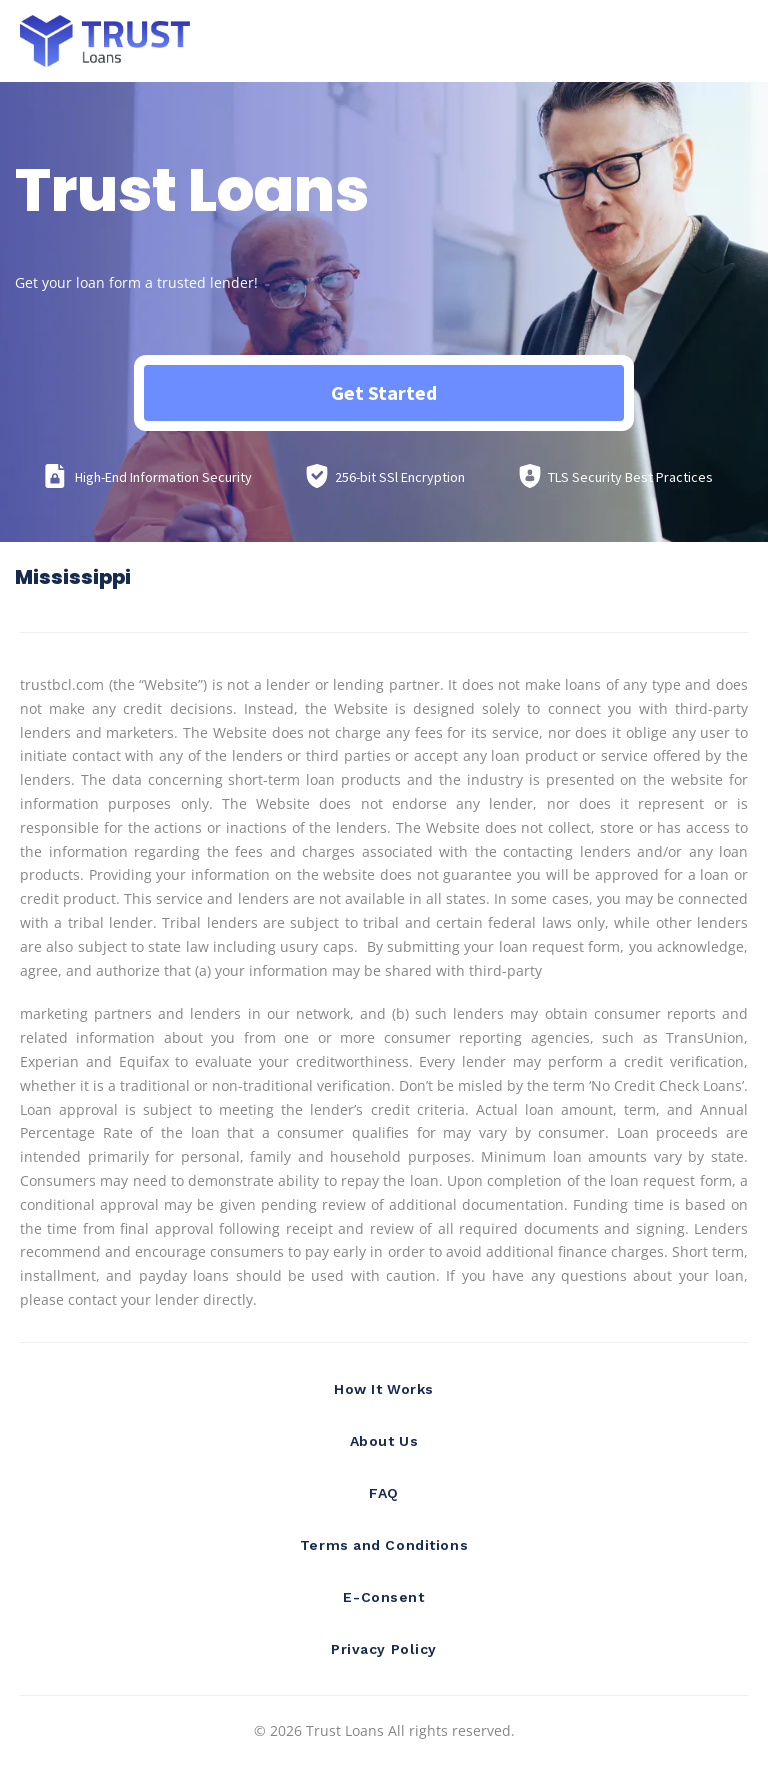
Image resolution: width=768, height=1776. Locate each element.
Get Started (384, 392)
